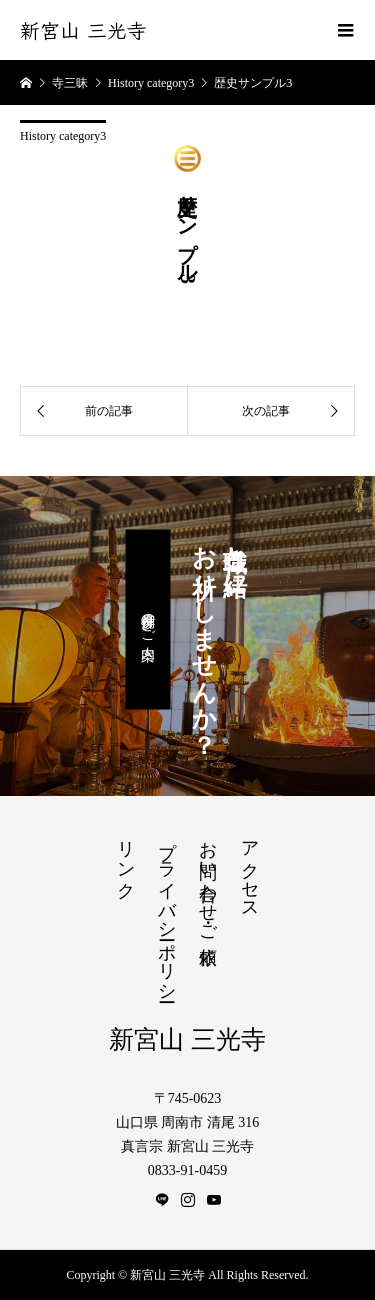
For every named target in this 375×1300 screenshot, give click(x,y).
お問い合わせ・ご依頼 (208, 881)
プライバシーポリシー (167, 911)
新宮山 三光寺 (83, 30)
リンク (126, 859)
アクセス (250, 870)
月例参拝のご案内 (147, 620)
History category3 (63, 136)
